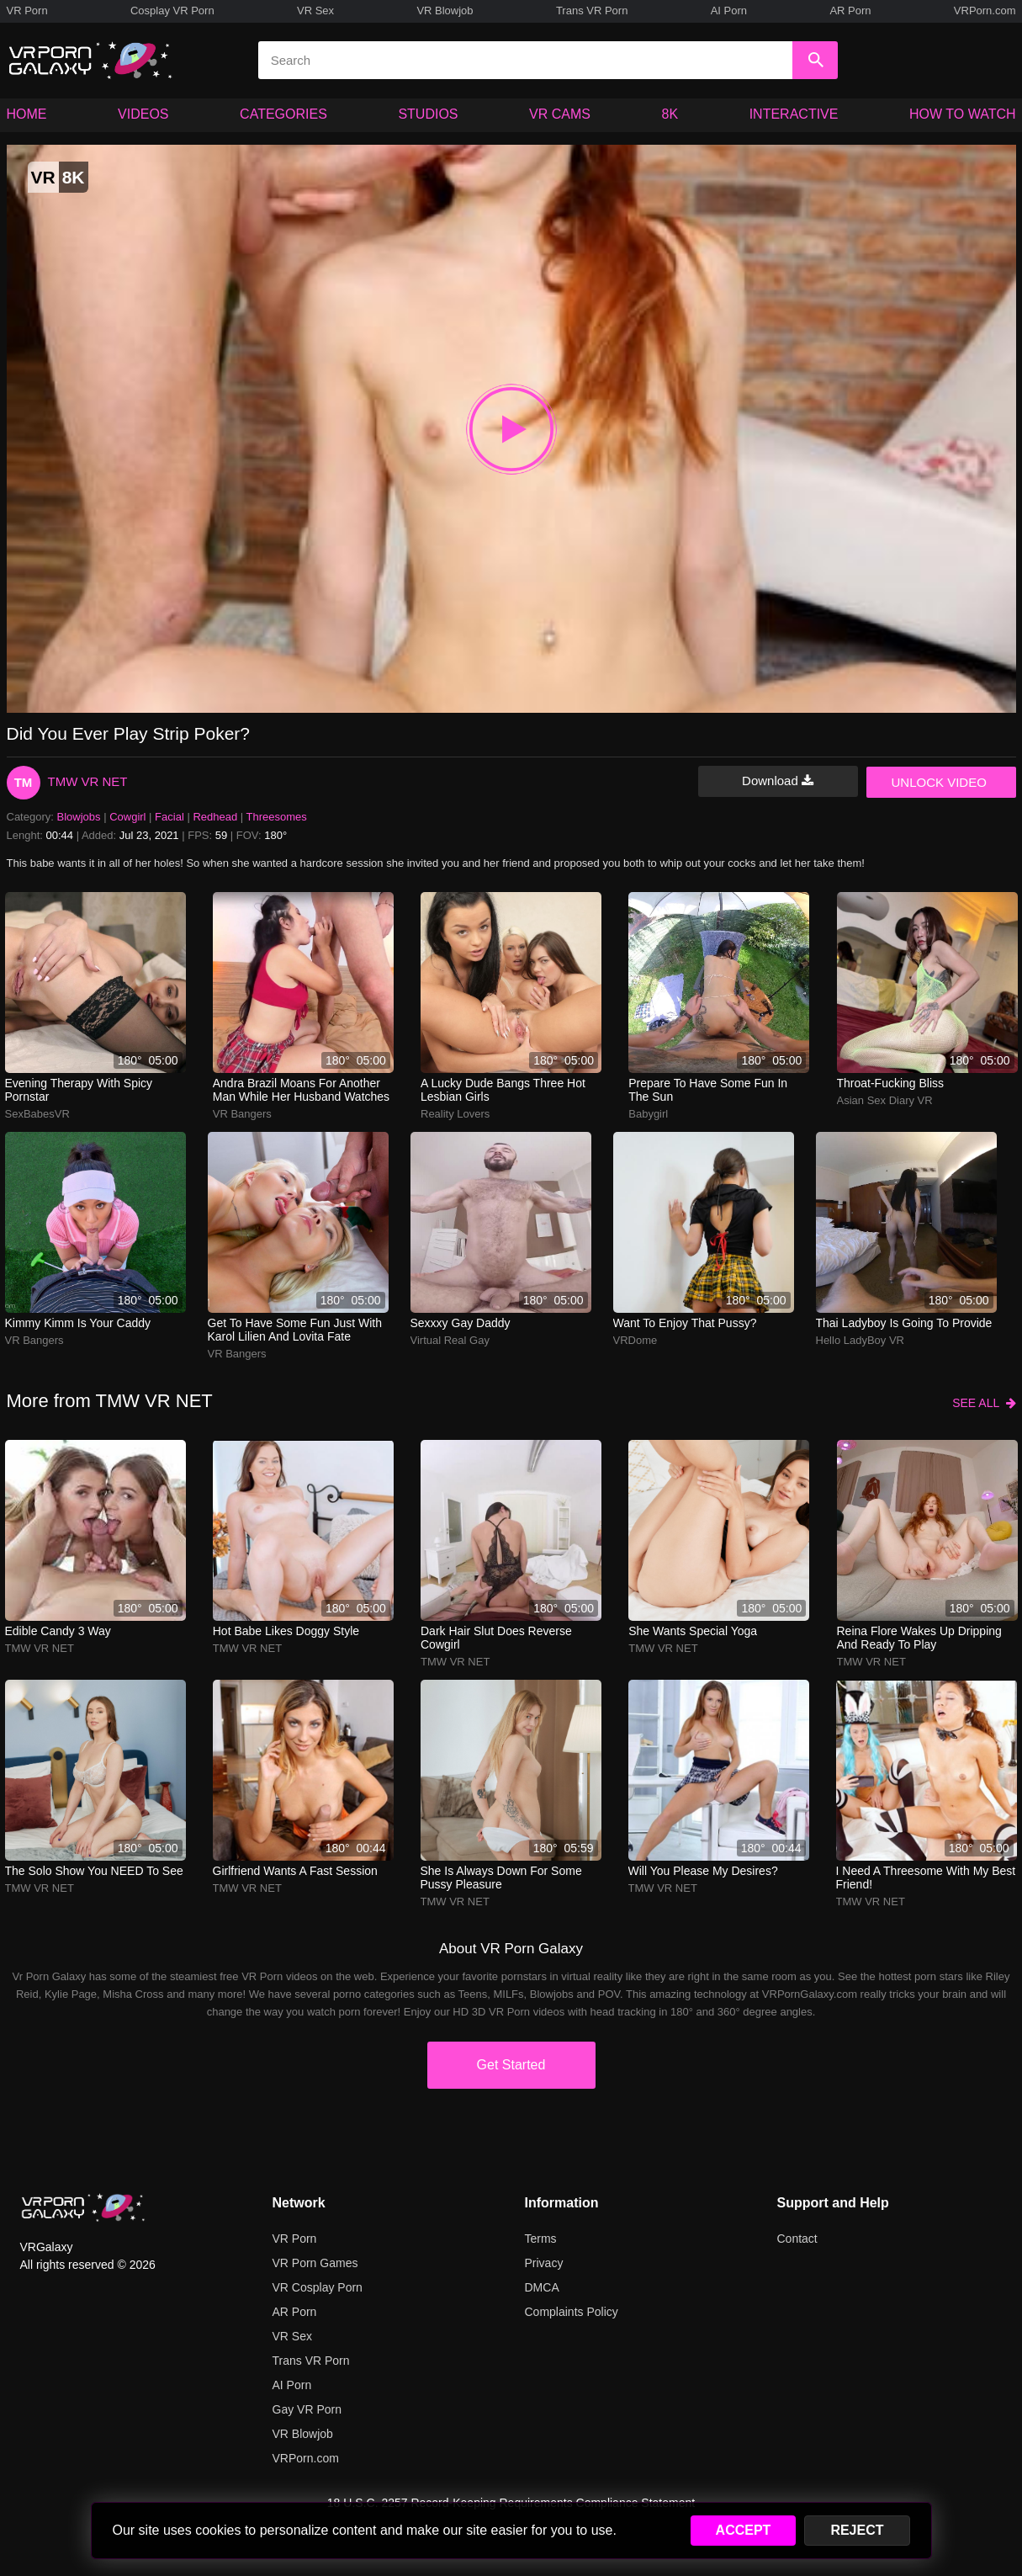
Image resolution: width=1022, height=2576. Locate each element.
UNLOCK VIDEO (939, 782)
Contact (797, 2238)
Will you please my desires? (703, 1871)
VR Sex (315, 10)
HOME (27, 114)
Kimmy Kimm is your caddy (78, 1323)
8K (670, 114)
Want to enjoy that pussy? (685, 1323)
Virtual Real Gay (450, 1340)
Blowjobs (79, 816)
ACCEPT (743, 2530)
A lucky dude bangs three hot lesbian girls (503, 1089)
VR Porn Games (315, 2263)
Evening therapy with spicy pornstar (79, 1089)
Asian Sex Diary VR (885, 1100)
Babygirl (648, 1113)
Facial (169, 816)
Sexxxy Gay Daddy (460, 1323)
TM (23, 782)
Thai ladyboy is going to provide (904, 1323)
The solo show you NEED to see (94, 1871)
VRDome (635, 1340)
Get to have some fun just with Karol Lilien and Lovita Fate (295, 1329)
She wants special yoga (692, 1631)
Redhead (215, 816)
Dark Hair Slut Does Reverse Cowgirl (496, 1637)
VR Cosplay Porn (318, 2287)
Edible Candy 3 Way (58, 1631)
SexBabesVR (37, 1113)
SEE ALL (983, 1403)
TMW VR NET (88, 781)
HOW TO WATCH (962, 114)
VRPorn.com (985, 10)
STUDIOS (428, 114)
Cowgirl (127, 816)
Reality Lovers (455, 1113)
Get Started (511, 2065)
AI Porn (729, 10)
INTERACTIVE (794, 114)
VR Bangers (242, 1113)
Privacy (544, 2263)
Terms (541, 2238)
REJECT (856, 2530)
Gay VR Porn (307, 2409)
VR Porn (27, 10)
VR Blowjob (444, 10)
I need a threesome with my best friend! (926, 1877)
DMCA (542, 2287)
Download (777, 780)
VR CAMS (559, 114)
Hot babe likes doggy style (286, 1631)
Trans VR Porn (592, 10)
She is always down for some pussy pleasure (501, 1877)
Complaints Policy (571, 2311)
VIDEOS (143, 114)
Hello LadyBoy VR (860, 1340)
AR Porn (850, 10)
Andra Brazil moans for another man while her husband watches (301, 1089)
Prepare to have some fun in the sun (707, 1089)
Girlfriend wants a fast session (295, 1871)
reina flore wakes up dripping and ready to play (919, 1637)
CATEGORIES (283, 114)
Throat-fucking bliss (891, 1083)
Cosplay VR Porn (172, 10)
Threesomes (276, 816)
